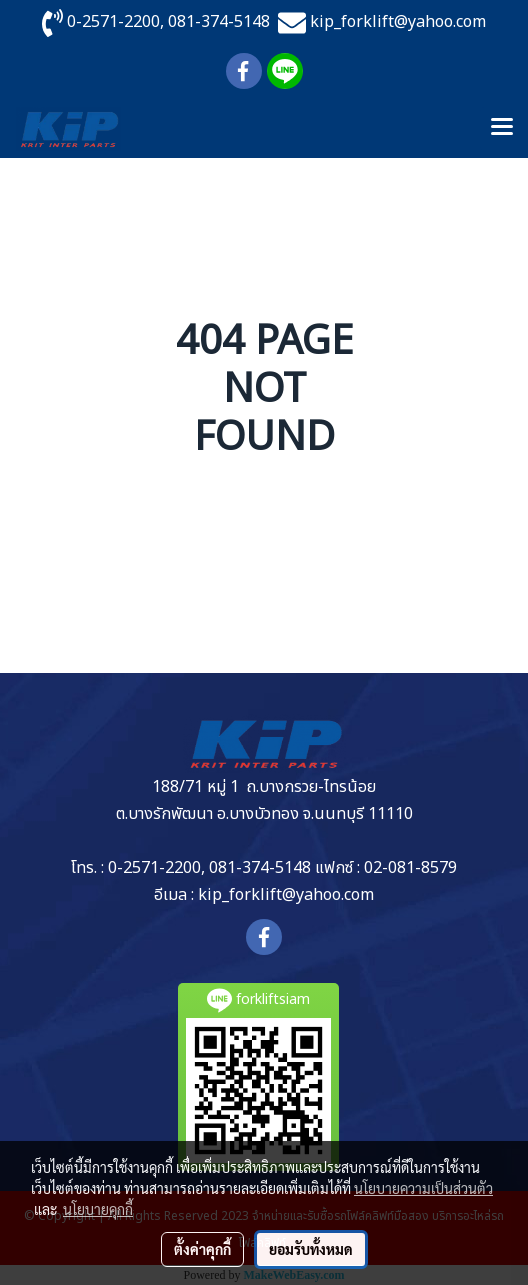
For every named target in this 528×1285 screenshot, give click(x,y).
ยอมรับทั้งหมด (311, 1249)
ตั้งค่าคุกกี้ (202, 1249)
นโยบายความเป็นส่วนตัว (423, 1188)
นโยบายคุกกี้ (98, 1209)
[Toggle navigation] (502, 129)
